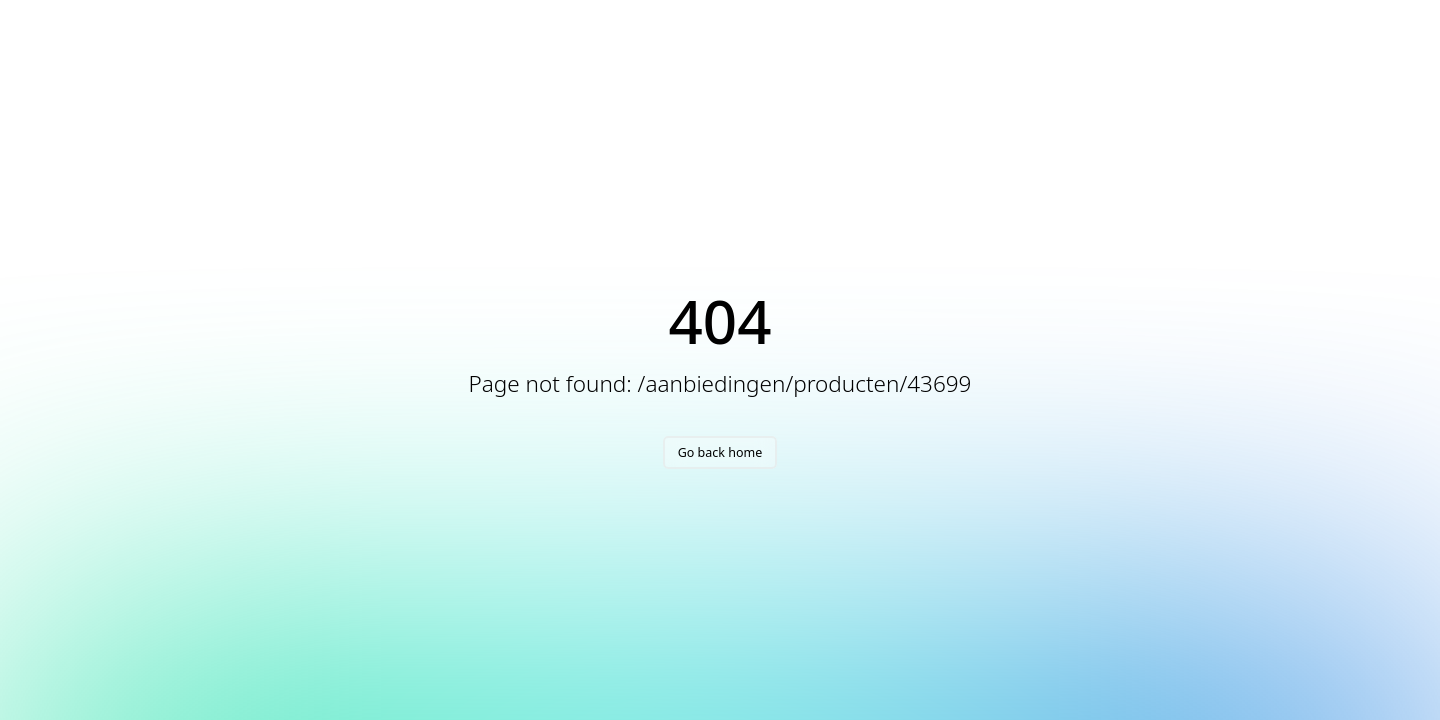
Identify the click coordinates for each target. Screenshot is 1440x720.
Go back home (720, 452)
